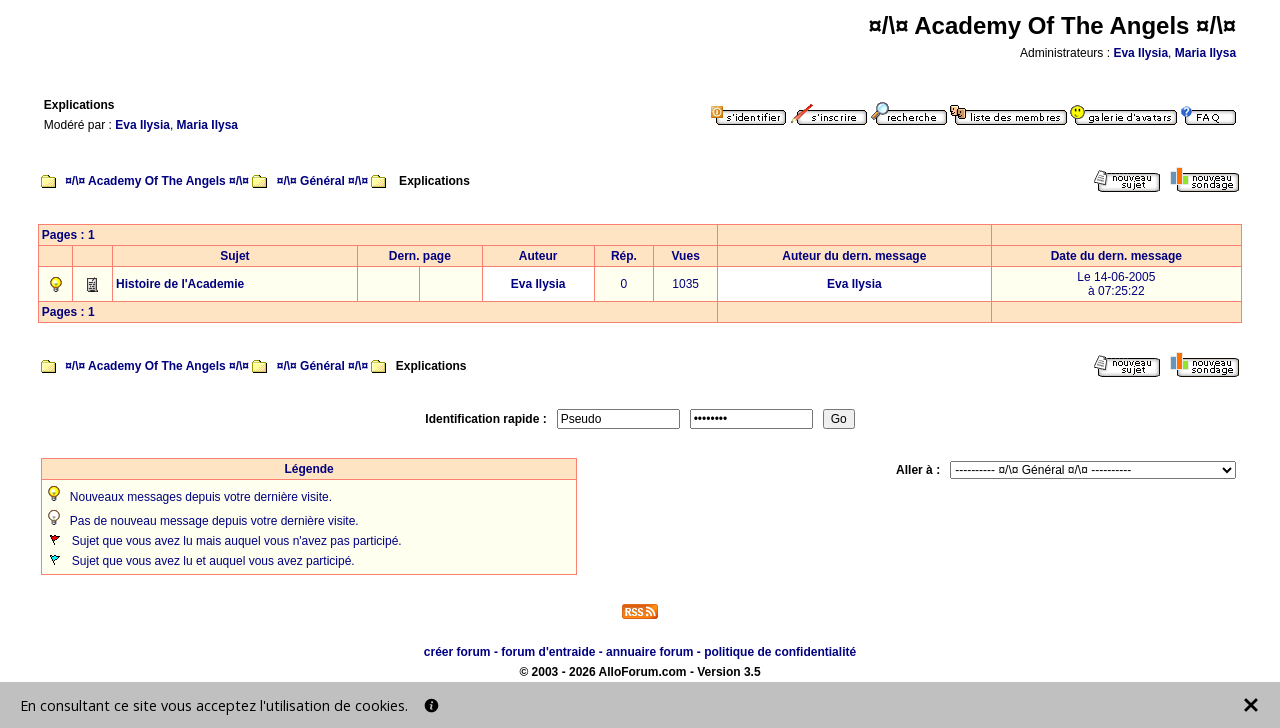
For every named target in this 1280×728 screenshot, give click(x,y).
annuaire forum (649, 652)
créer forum (457, 652)
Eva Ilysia (1140, 53)
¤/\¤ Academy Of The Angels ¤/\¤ (157, 181)
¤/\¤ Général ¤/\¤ (322, 181)
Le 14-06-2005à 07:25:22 (1116, 284)
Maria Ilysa (1205, 53)
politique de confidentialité (780, 652)
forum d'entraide (548, 652)
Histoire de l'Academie (180, 284)
